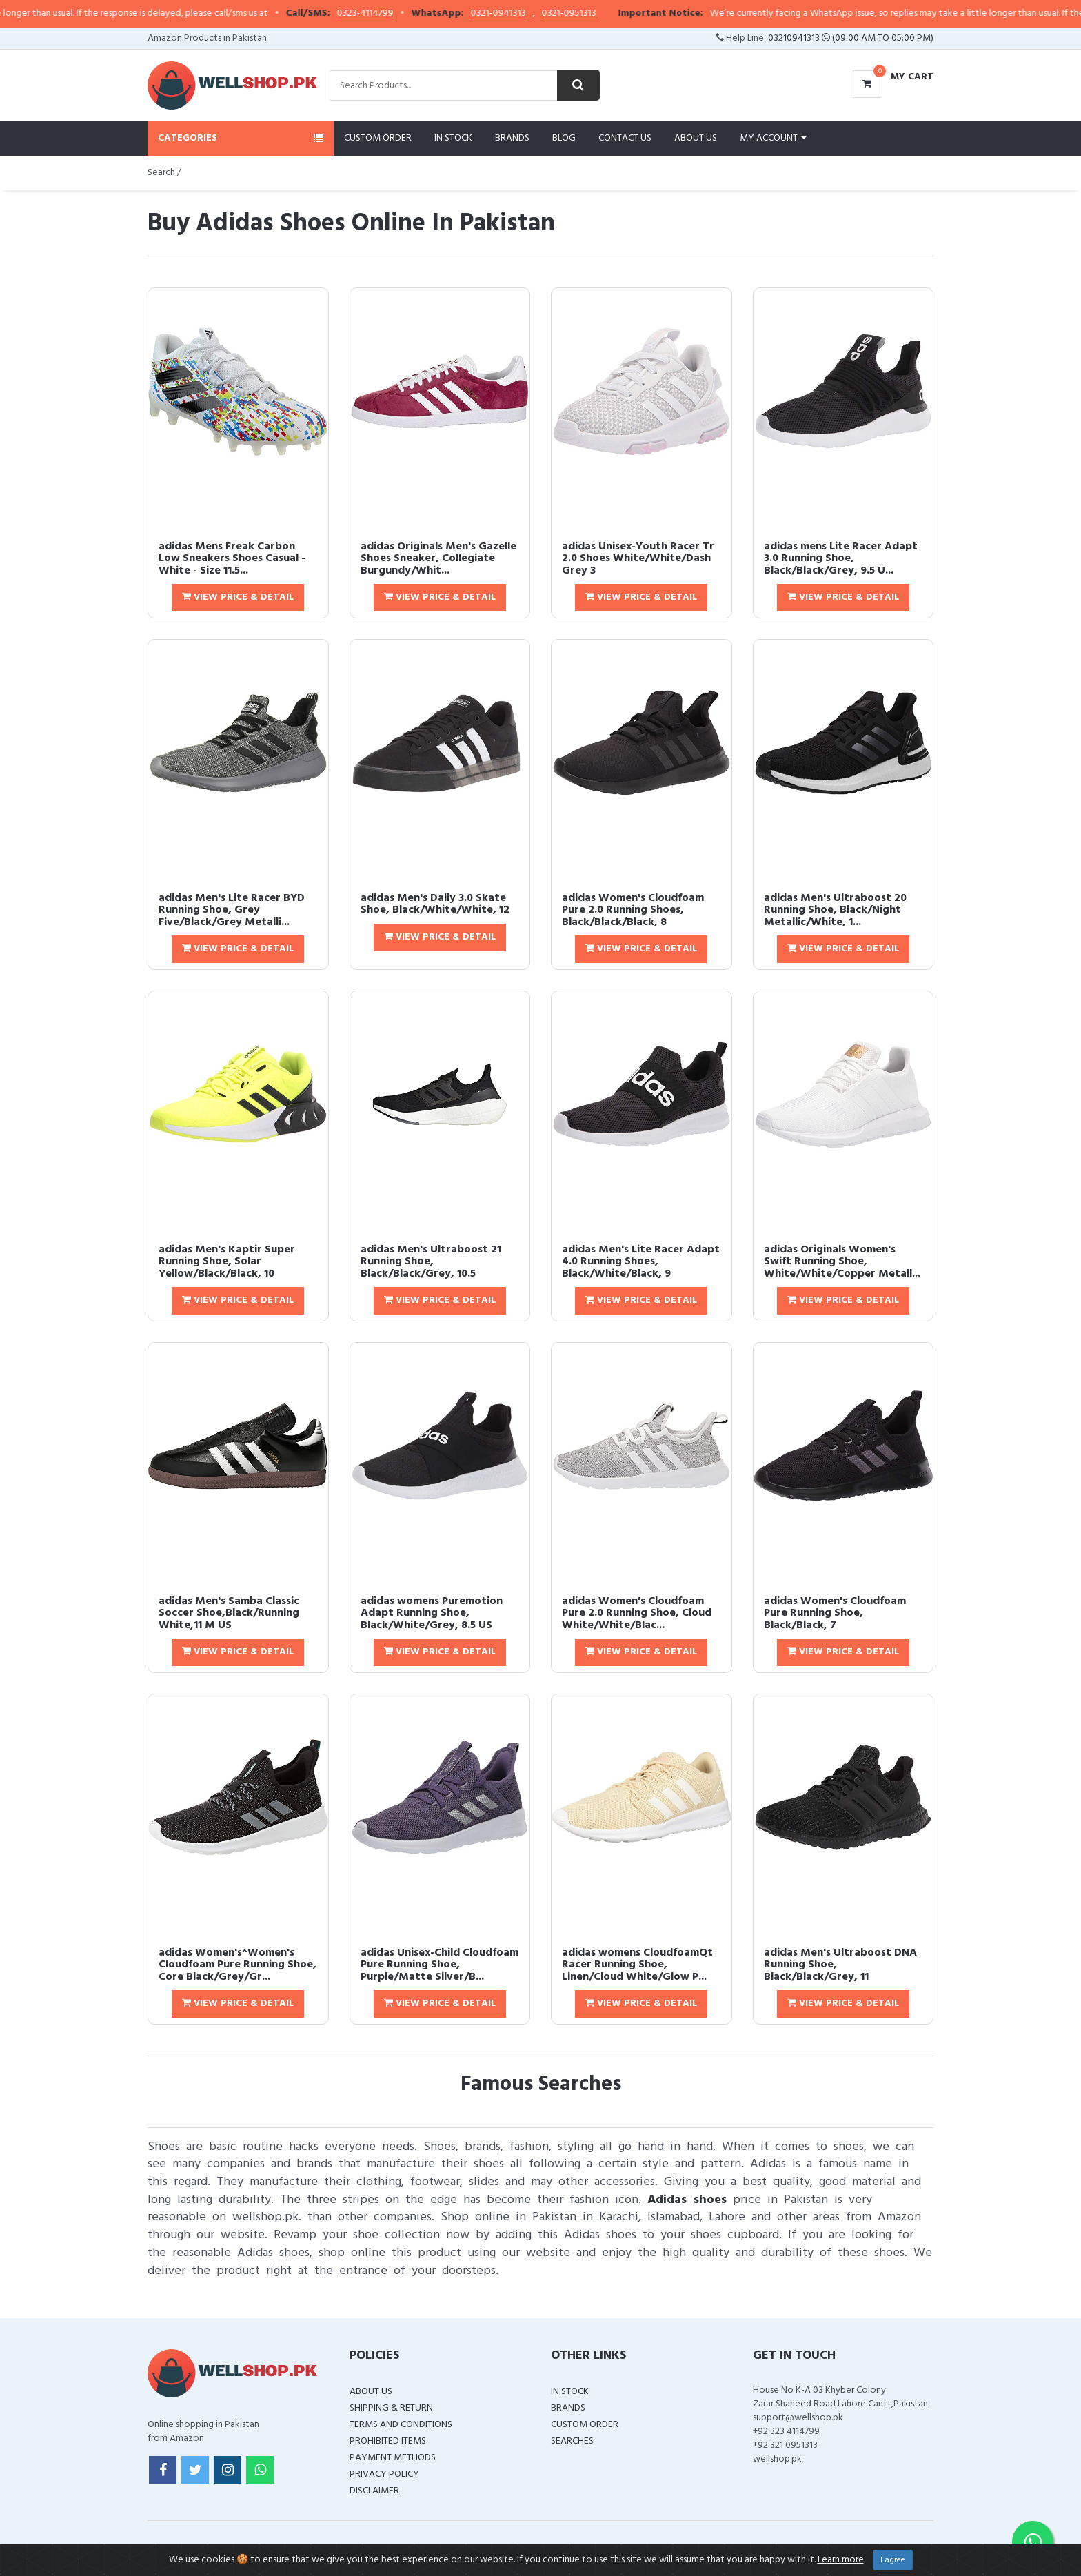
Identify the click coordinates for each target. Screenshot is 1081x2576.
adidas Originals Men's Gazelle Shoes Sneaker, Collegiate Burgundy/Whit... (438, 559)
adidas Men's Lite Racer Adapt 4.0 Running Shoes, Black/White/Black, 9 (641, 1262)
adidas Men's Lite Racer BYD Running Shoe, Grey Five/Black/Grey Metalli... (232, 910)
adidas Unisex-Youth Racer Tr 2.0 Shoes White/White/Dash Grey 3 (638, 559)
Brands (512, 138)
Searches (572, 2441)
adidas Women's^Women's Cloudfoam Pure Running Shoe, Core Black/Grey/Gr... (237, 1965)
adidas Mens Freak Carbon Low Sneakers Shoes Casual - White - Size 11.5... (232, 559)
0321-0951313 (598, 14)
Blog (564, 138)
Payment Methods (393, 2458)
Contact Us (624, 138)
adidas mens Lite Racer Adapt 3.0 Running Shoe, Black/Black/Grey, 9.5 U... (841, 559)
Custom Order (378, 138)
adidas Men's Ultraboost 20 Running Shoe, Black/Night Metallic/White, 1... (835, 910)
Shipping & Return (391, 2408)
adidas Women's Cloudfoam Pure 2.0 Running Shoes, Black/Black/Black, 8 (633, 910)
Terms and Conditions (401, 2425)
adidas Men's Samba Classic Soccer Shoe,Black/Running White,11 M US (229, 1613)
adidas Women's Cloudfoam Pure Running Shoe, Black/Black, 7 (835, 1613)
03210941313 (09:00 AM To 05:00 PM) (850, 38)
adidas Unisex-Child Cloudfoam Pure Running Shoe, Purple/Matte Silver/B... (439, 1965)
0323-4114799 (394, 14)
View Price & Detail (238, 597)
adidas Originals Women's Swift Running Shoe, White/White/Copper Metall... (842, 1262)
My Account (773, 138)
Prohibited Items (388, 2441)
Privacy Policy (384, 2474)
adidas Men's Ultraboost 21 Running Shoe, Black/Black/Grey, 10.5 (431, 1262)
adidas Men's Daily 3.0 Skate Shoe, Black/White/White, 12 (435, 904)
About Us (695, 138)
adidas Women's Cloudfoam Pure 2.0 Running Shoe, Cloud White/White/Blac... (636, 1613)
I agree (892, 2560)
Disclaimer (374, 2491)
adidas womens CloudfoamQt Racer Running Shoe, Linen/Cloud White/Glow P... (637, 1965)
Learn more (841, 2560)
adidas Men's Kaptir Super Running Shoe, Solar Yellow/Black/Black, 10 (227, 1262)
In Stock (453, 138)
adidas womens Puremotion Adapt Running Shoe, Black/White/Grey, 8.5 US (432, 1613)
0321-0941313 (527, 14)
